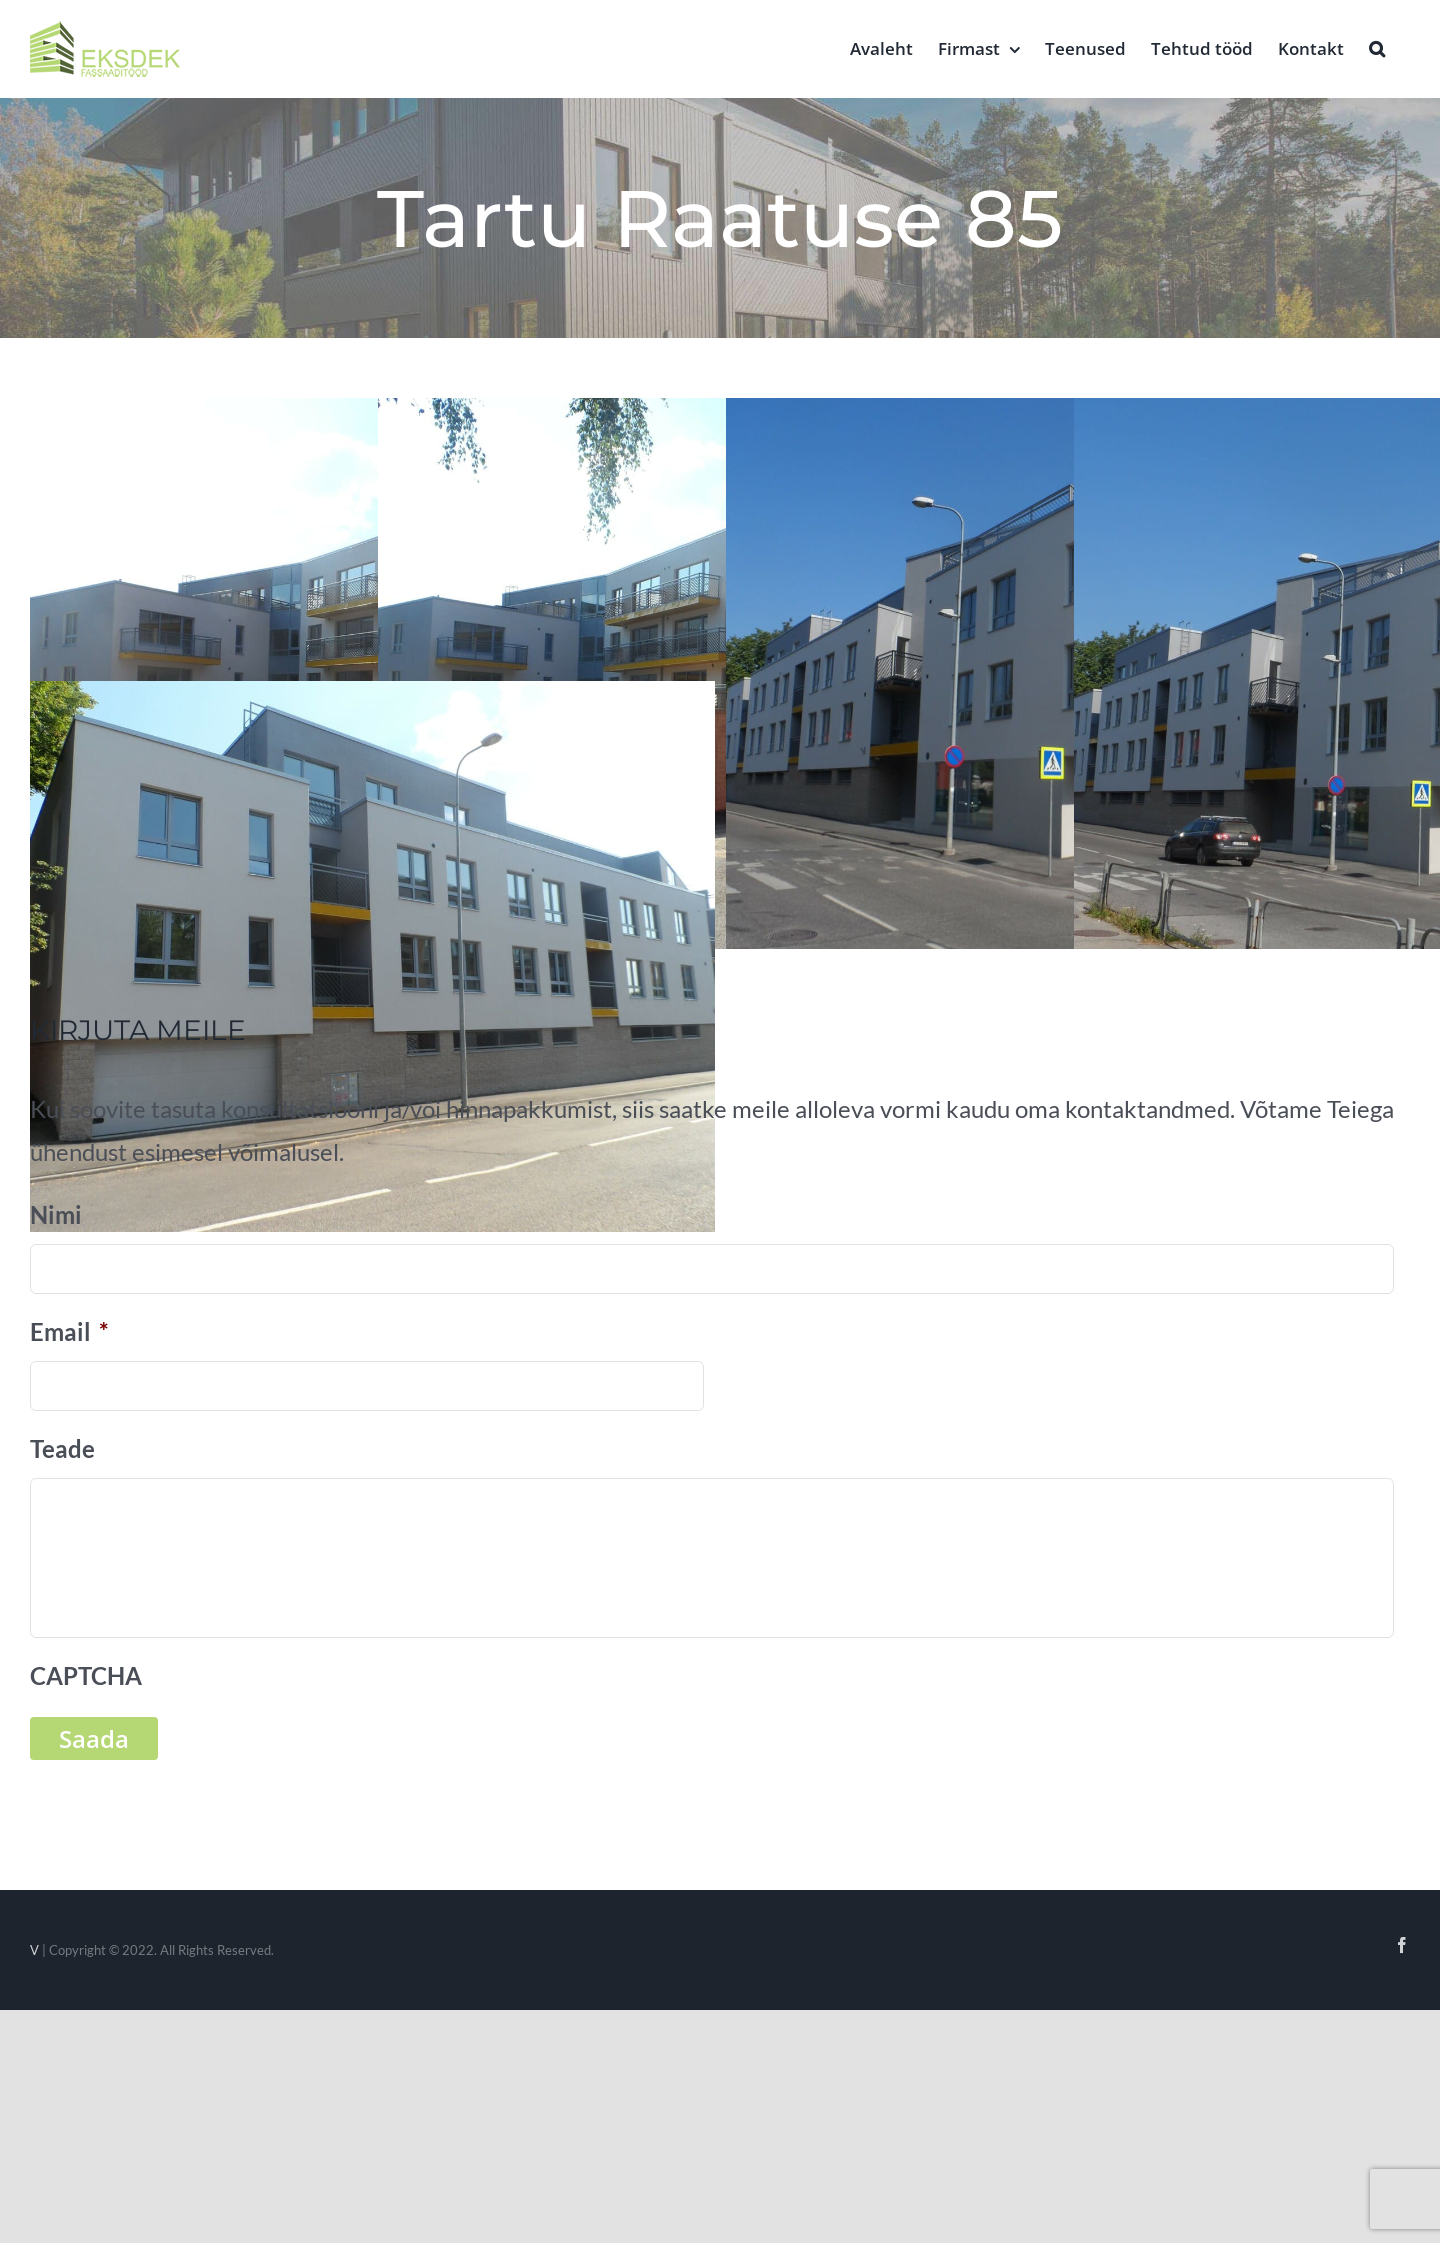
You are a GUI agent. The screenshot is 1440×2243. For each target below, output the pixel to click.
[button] (1377, 47)
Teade (62, 1448)
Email (69, 1331)
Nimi (56, 1214)
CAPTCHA (86, 1675)
